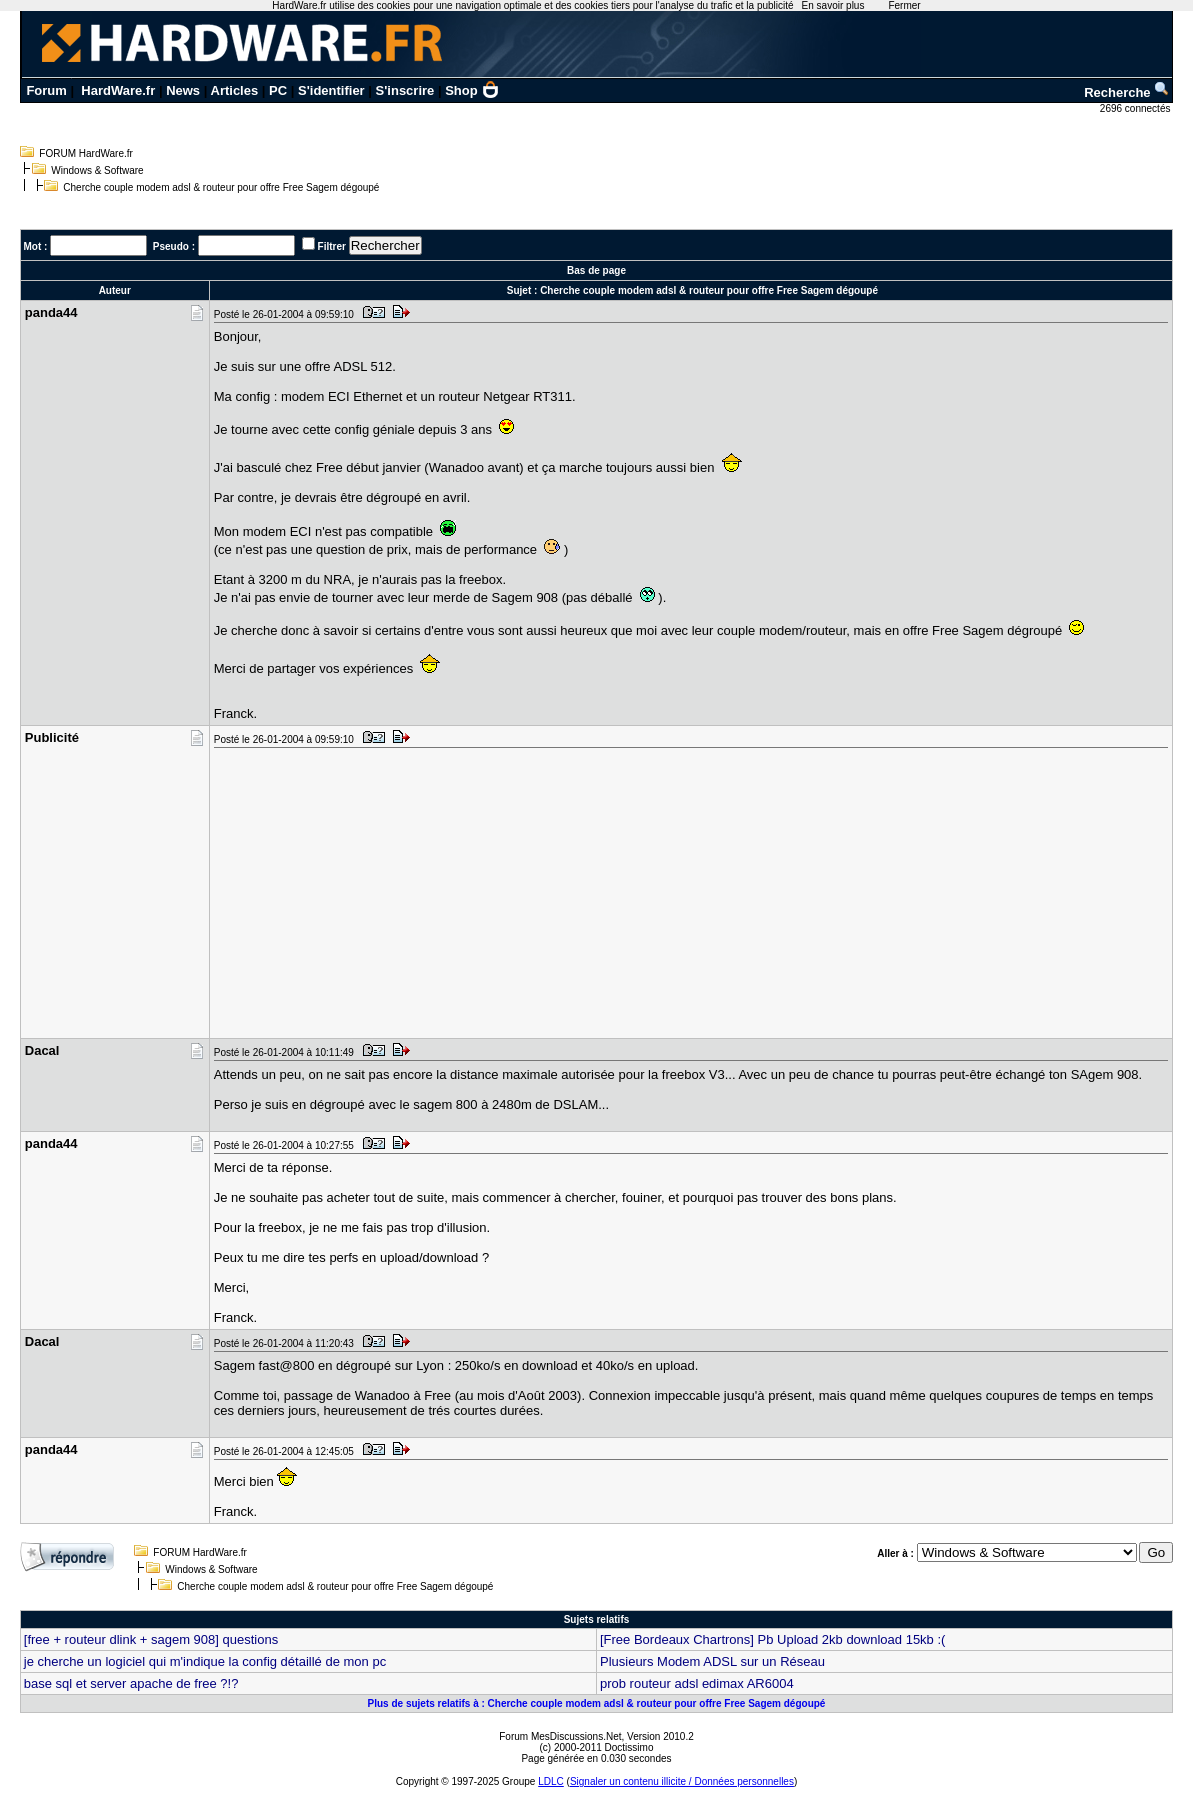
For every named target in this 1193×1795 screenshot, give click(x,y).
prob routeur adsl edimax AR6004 (697, 1683)
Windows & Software (97, 170)
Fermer (904, 5)
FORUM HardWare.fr (86, 153)
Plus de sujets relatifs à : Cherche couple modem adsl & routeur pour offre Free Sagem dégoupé (597, 1703)
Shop (472, 90)
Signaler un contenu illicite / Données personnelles (682, 1781)
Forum (46, 90)
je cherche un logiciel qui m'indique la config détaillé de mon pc (205, 1661)
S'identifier (331, 90)
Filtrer (332, 246)
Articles (235, 90)
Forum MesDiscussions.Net (560, 1736)
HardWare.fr (118, 90)
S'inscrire (405, 90)
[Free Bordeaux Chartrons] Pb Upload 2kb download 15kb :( (772, 1639)
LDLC (551, 1781)
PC (278, 90)
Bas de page (596, 270)
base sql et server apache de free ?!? (131, 1683)
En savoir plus (833, 5)
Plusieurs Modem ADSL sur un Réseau (712, 1661)
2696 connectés (1136, 108)
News (183, 90)
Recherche (1127, 92)
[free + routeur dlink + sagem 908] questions (151, 1639)
